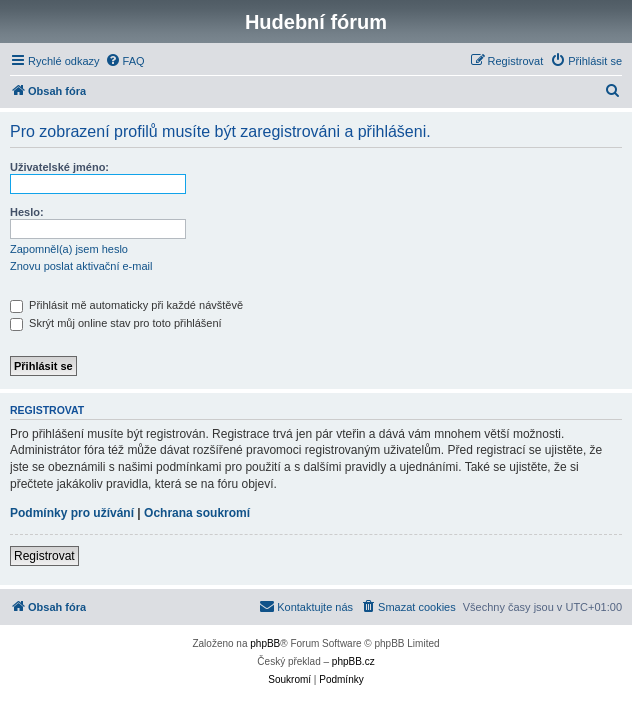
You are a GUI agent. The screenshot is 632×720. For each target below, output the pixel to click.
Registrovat (44, 556)
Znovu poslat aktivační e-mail (81, 266)
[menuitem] (125, 61)
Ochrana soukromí (197, 513)
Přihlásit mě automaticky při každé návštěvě (126, 305)
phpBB (265, 643)
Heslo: (27, 212)
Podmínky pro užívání (72, 513)
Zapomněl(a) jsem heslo (69, 249)
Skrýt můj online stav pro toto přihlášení (116, 323)
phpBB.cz (353, 661)
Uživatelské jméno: (59, 167)
